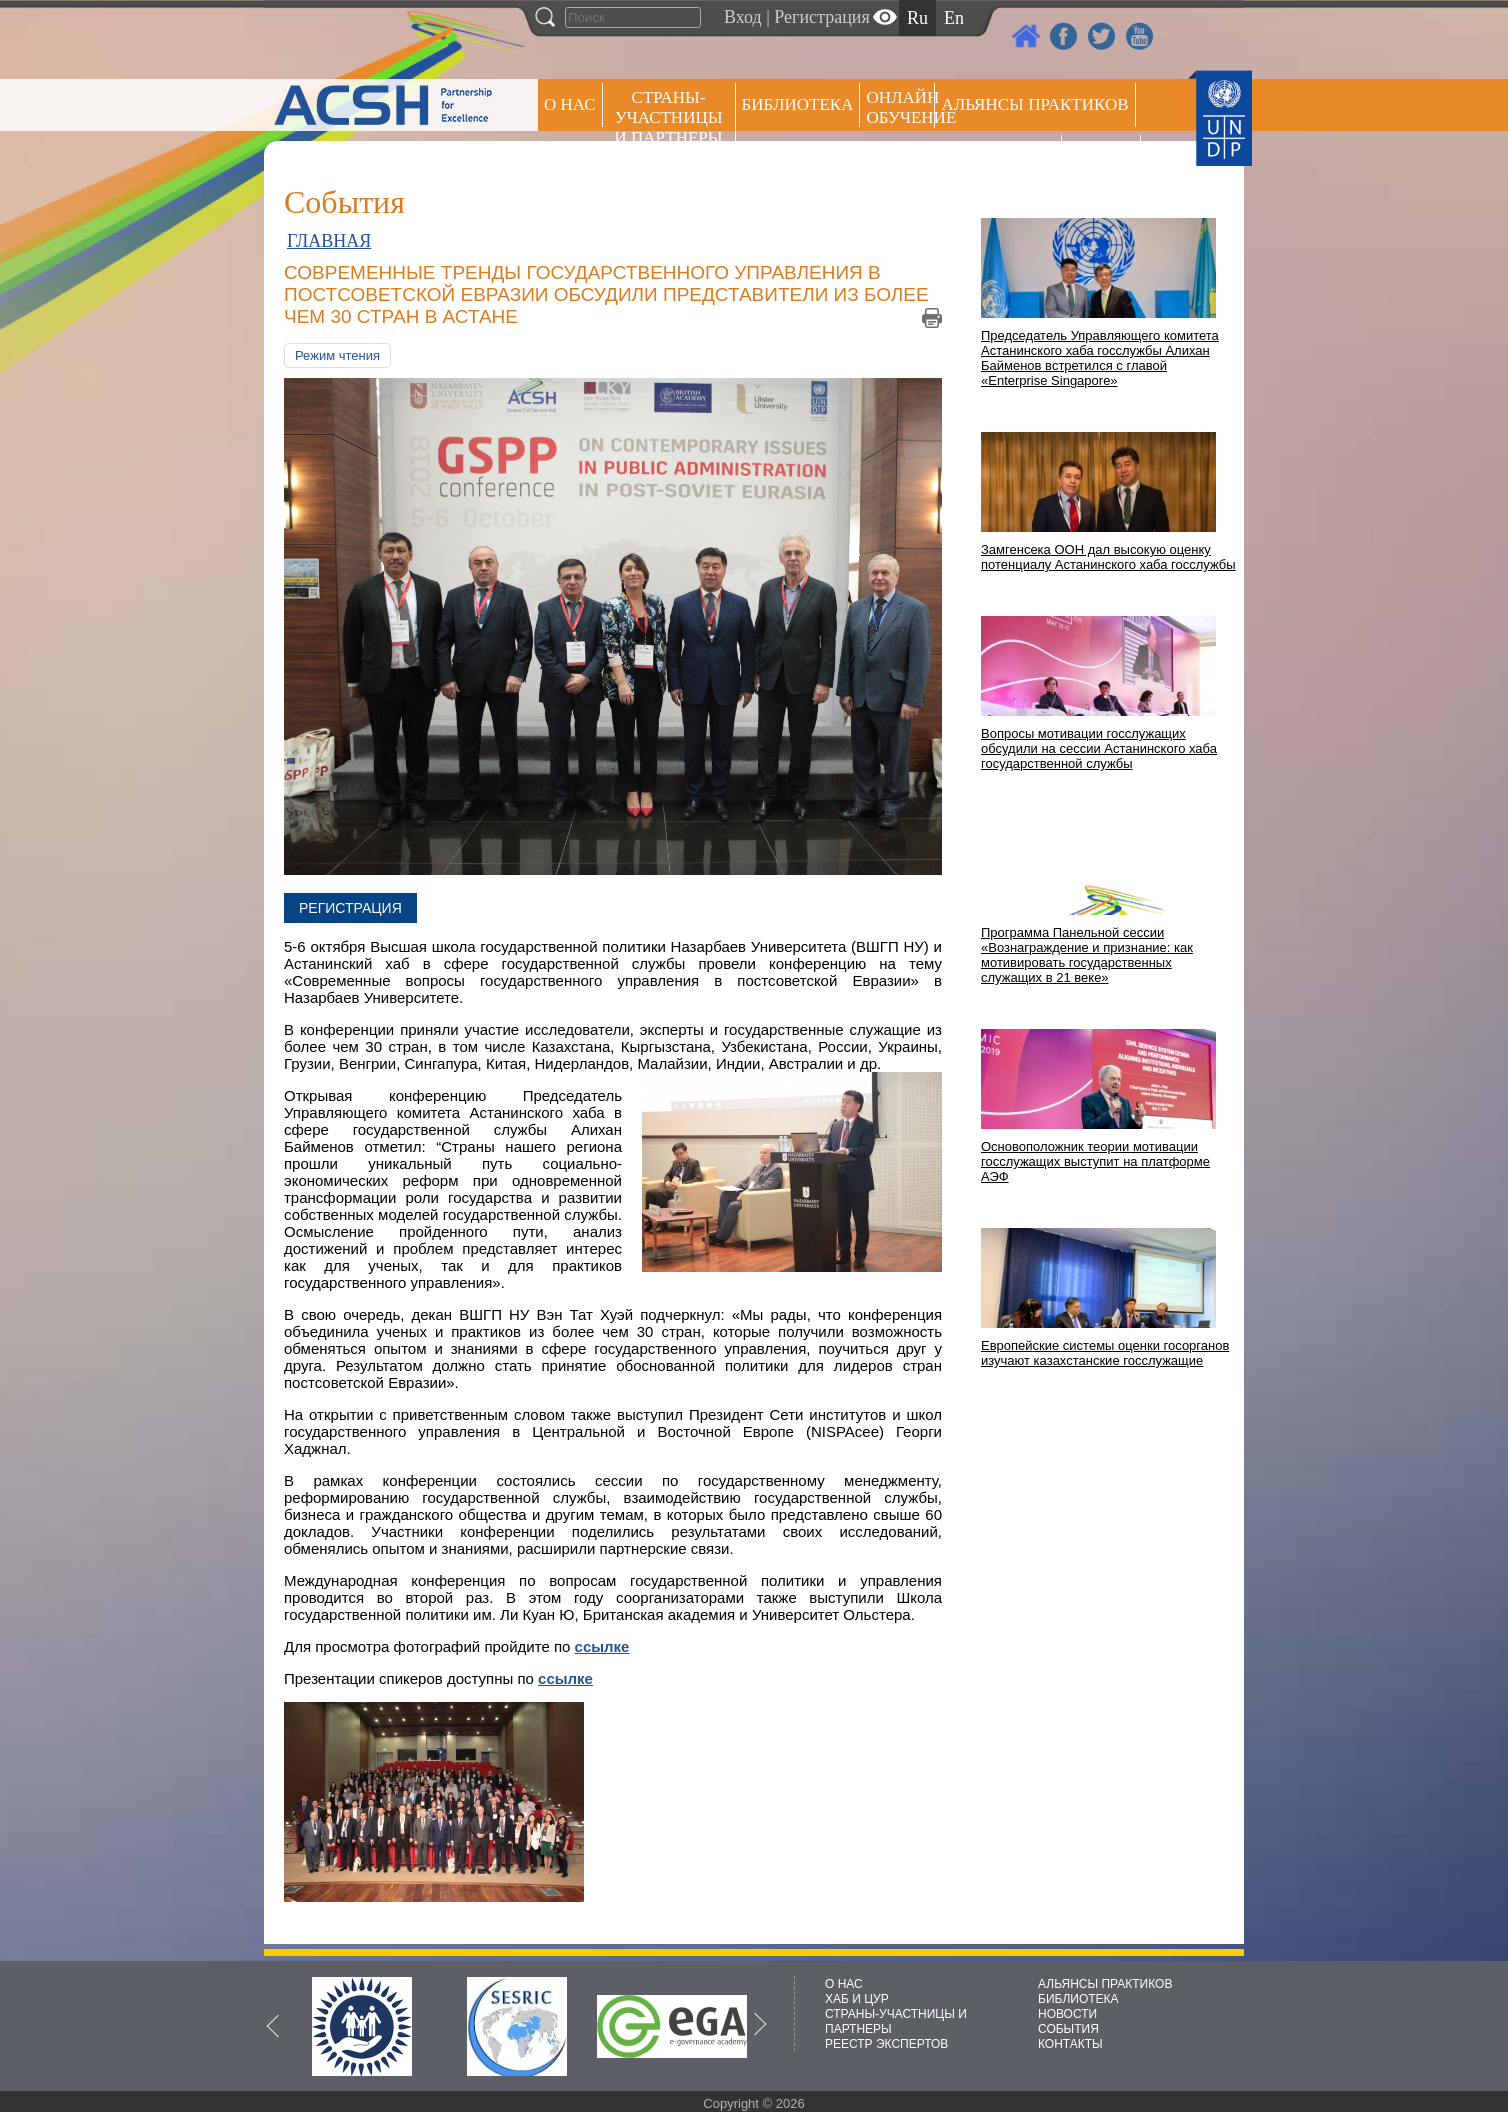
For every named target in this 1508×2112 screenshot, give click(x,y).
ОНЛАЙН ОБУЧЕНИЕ (900, 107)
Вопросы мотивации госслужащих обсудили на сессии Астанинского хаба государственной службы (1099, 748)
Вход (743, 17)
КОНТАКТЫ (1070, 2044)
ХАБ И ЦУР (857, 1999)
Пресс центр (998, 156)
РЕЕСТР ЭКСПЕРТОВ (1104, 159)
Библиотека (798, 104)
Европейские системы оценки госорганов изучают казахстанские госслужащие (1105, 1353)
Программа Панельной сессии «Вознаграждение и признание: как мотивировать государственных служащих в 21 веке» (1087, 955)
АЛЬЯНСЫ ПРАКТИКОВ (1105, 1984)
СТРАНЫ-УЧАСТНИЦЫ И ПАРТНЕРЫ (669, 117)
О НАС (570, 104)
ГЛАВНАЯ (329, 241)
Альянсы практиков (1034, 104)
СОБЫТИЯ (1068, 2029)
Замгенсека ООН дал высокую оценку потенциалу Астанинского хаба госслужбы (1108, 557)
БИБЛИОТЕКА (1078, 1999)
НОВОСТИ (1067, 2014)
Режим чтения (337, 355)
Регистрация (821, 17)
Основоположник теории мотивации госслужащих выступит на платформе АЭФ (1095, 1161)
